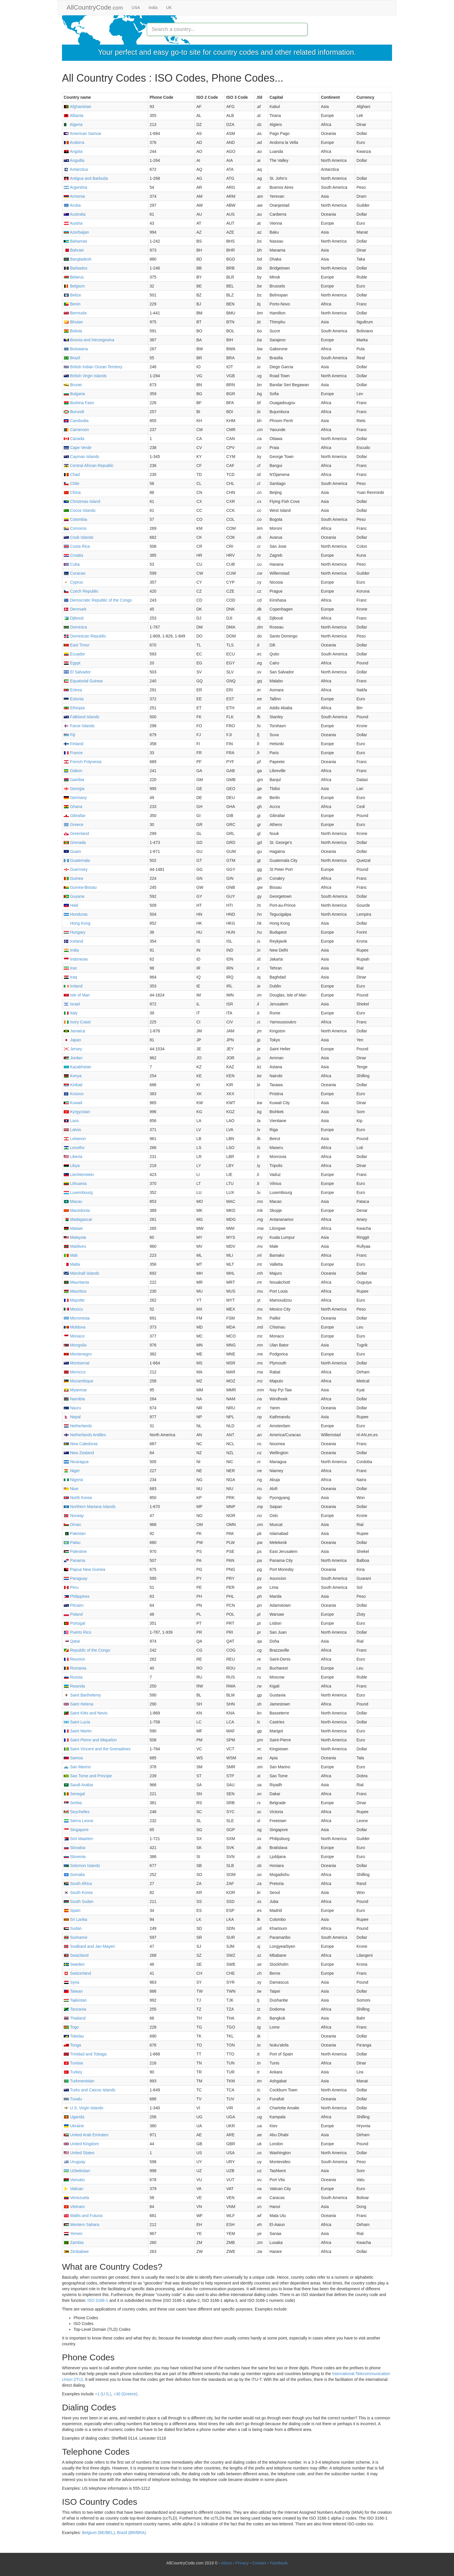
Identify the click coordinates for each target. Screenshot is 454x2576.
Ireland (73, 986)
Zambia (74, 2242)
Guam (72, 851)
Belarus (74, 277)
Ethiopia (74, 708)
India (153, 7)
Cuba (72, 564)
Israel (72, 1004)
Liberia (73, 1156)
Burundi (74, 411)
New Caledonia (81, 1443)
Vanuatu (74, 2179)
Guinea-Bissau (80, 887)
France (73, 752)
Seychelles (77, 1811)
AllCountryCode (95, 7)
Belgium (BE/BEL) (98, 2532)
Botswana (76, 349)
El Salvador (77, 672)
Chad (72, 474)
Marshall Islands (81, 1273)
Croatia (73, 555)
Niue (71, 1488)
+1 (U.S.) (103, 2394)
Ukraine (74, 2126)
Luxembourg (78, 1192)
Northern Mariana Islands (90, 1506)
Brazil (72, 358)
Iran (70, 968)
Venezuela (76, 2197)
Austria (73, 223)
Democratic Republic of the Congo (98, 600)
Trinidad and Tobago (85, 2054)
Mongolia (75, 1345)
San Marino (77, 1767)
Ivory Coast (77, 1022)
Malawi (73, 1228)
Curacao (74, 573)
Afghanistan (77, 106)
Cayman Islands (81, 456)
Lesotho (74, 1147)
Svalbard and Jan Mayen (89, 1946)
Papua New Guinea (84, 1569)
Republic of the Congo (87, 1650)
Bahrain (74, 250)
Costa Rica (77, 546)
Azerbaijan (76, 232)
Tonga (72, 2045)
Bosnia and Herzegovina (89, 340)
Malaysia (75, 1237)
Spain (72, 1910)
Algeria (73, 124)
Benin (72, 304)
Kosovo (74, 1093)
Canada (74, 438)
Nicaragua (76, 1461)
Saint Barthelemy (82, 1695)
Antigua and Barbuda (86, 178)
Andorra (74, 142)
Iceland (73, 941)
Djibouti (74, 618)
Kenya (73, 1075)
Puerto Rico (77, 1632)
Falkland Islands (81, 716)
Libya (72, 1165)
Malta (72, 1264)
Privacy (242, 2563)
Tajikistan (75, 2000)
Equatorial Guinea (83, 681)
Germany (75, 797)
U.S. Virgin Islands (83, 2108)
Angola (73, 151)
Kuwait (73, 1102)
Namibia (74, 1399)
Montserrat (76, 1363)
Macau (73, 1201)
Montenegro (78, 1354)
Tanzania (75, 2009)
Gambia (74, 779)
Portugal (74, 1623)
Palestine (75, 1551)
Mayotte (74, 1300)
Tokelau (74, 2036)
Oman (72, 1524)
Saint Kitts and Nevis (85, 1713)
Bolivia (73, 331)
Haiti (71, 905)
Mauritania (76, 1282)
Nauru (72, 1408)
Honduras (76, 914)
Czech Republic (81, 591)
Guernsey (76, 869)
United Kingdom (81, 2143)
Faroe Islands (79, 725)
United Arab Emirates (86, 2134)
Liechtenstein (79, 1174)
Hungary (74, 932)
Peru (71, 1587)
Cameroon (76, 429)
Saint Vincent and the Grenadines (97, 1749)
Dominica (75, 627)
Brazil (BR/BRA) (131, 2532)
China (72, 492)
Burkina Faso (79, 402)
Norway (74, 1515)
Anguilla (74, 160)
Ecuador (74, 654)
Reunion (74, 1659)
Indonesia (76, 959)
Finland (73, 743)
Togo (71, 2027)
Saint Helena (78, 1704)
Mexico (73, 1309)
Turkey (73, 2072)
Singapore (76, 1829)
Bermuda (75, 313)
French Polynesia (82, 761)
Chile (71, 483)
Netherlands (78, 1425)
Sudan (73, 1928)
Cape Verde (77, 447)
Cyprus (73, 582)
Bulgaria (74, 393)
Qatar (72, 1641)
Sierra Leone (78, 1820)
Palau (72, 1542)
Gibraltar (75, 815)
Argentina (75, 187)
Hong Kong (77, 923)
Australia (75, 214)
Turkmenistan (79, 2081)
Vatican (73, 2188)
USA (136, 7)
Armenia (74, 196)
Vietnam (74, 2206)
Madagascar (78, 1219)
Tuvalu (73, 2099)
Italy (71, 1013)
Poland (73, 1614)
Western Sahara (81, 2224)
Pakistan (75, 1533)
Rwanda (74, 1686)
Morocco (75, 1372)
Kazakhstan (77, 1067)
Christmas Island (82, 501)
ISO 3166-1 (97, 2300)
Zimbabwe (76, 2251)
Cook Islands (79, 537)
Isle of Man (77, 995)
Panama (74, 1560)
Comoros (75, 528)
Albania (73, 115)
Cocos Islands (80, 510)
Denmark (75, 609)
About (226, 2563)
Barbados (75, 268)
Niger (72, 1470)
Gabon (73, 770)
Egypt (72, 663)
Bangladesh (77, 259)
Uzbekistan (77, 2170)
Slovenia (75, 1856)
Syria (71, 1982)
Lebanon (75, 1138)
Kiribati (73, 1084)
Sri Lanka (75, 1919)
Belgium (74, 286)
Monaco (74, 1336)
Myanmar (75, 1390)
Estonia (74, 699)
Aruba (72, 205)
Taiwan (73, 1991)
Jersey (73, 1049)
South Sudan (79, 1901)
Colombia (75, 519)
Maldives (75, 1246)
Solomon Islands (82, 1865)
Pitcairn (74, 1605)
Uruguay (74, 2161)
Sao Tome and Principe (88, 1775)
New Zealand (79, 1452)
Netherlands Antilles (85, 1434)
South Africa (78, 1883)
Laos (71, 1120)
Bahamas (75, 241)
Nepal (72, 1417)
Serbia (73, 1802)
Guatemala (77, 860)
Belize (72, 295)
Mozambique (78, 1381)
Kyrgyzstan (77, 1111)
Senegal (74, 1793)
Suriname (75, 1937)
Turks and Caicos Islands (89, 2090)
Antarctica (76, 169)
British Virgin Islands (85, 375)
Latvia (72, 1129)
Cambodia (76, 420)
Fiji (69, 734)
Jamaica (74, 1031)
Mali (71, 1255)
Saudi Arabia (78, 1784)
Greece (73, 824)
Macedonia (77, 1210)
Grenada (75, 842)
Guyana (74, 896)
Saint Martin (78, 1731)
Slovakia (74, 1847)
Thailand (74, 2018)
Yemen (73, 2233)
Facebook (279, 2563)
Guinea (73, 878)
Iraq (70, 977)
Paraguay (75, 1578)
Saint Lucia (77, 1722)
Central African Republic (89, 465)
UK (169, 7)
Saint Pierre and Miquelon (90, 1740)
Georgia (74, 788)
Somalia (74, 1874)
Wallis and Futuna (83, 2215)
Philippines (77, 1596)
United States (79, 2152)
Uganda (74, 2117)
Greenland (76, 833)
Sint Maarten (78, 1838)
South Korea (78, 1892)
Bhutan (73, 322)
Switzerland (77, 1973)
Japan (72, 1040)
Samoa (73, 1758)
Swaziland (76, 1955)
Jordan (73, 1058)
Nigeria (73, 1479)
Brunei (73, 384)
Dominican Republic (85, 636)
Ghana (73, 806)
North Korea (78, 1497)
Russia (73, 1677)
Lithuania (75, 1183)
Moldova (74, 1327)
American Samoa (82, 133)
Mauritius (75, 1291)
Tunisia (73, 2063)
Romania (75, 1668)
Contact (259, 2563)
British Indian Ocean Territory (93, 366)
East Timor (76, 645)
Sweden (74, 1964)
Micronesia (77, 1318)
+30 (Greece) (126, 2394)
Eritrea (73, 690)
